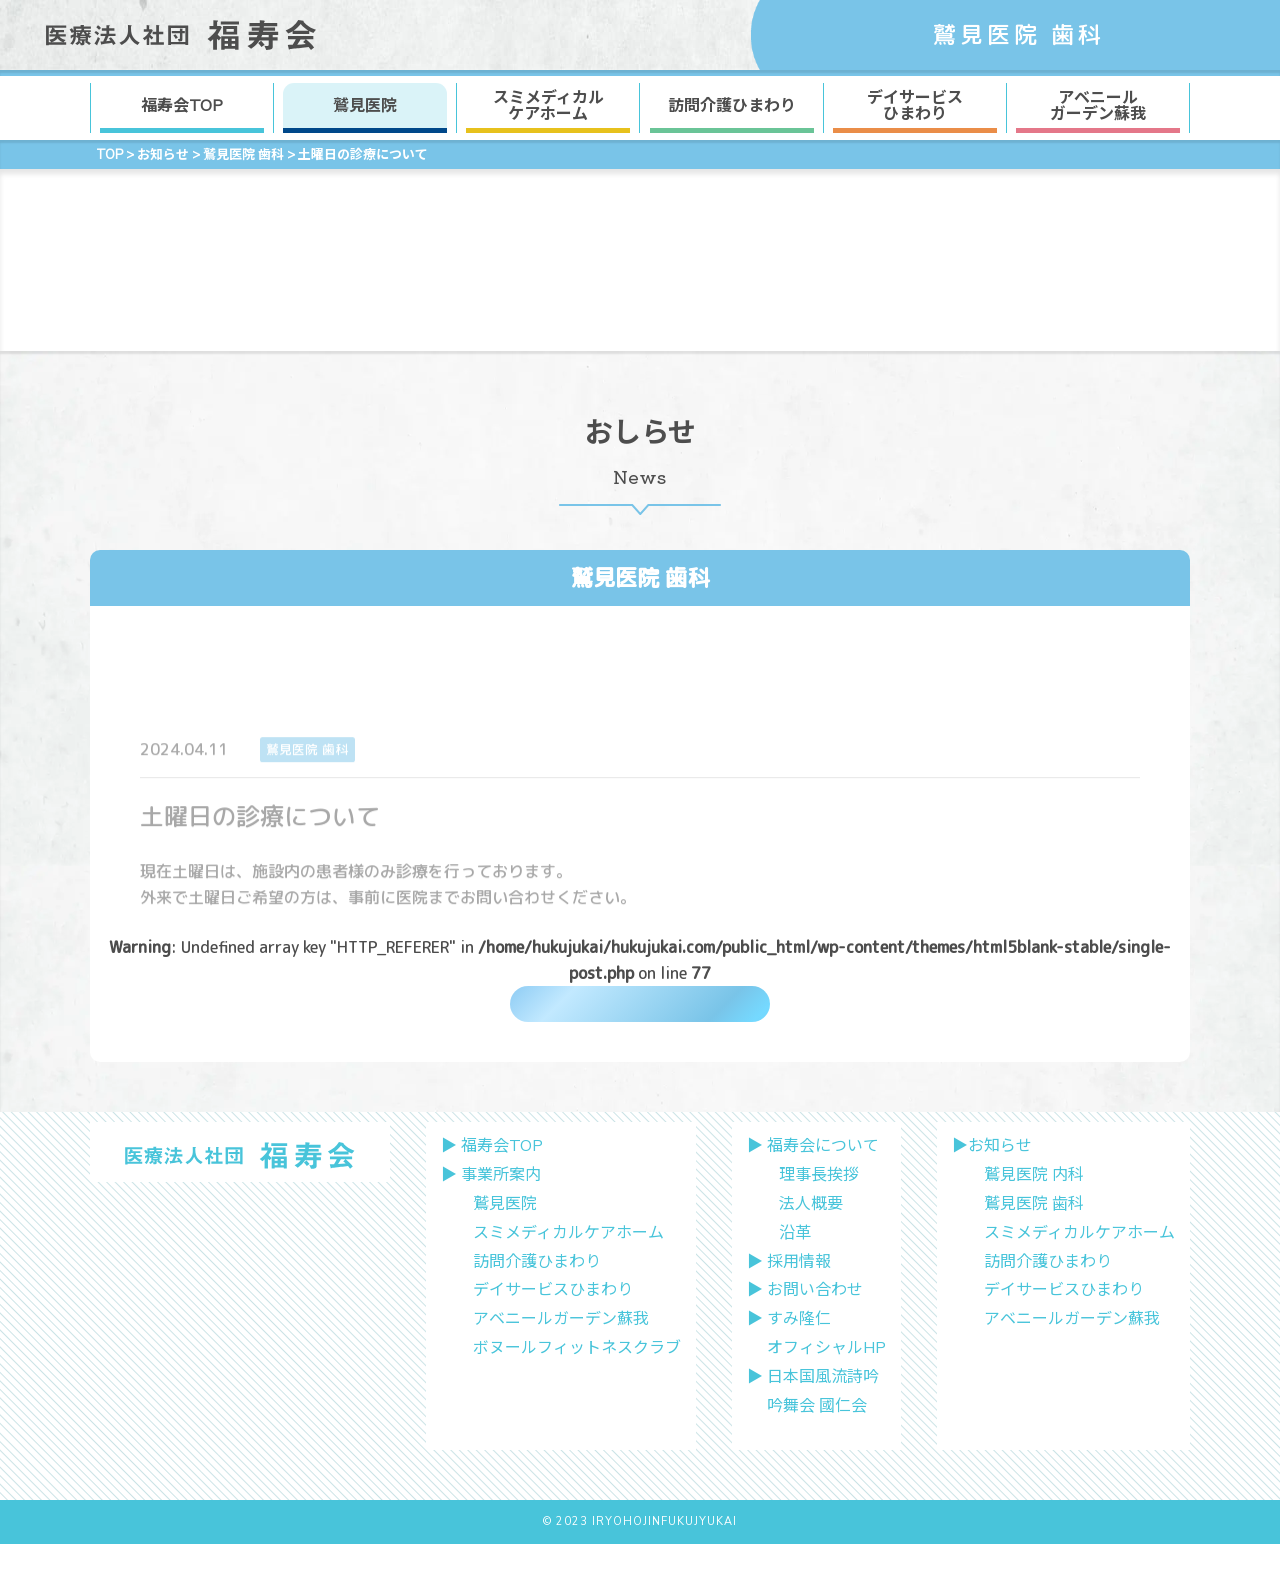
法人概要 (811, 1246)
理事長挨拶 (819, 1217)
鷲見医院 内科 (1034, 1217)
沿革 (795, 1274)
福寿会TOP (182, 106)
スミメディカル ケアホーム (548, 106)
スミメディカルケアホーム (568, 1274)
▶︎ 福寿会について (813, 1188)
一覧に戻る (640, 1016)
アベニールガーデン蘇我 (561, 1361)
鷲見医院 (365, 106)
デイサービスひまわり (553, 1332)
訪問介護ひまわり (732, 106)
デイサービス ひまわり (915, 106)
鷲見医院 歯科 (640, 577)
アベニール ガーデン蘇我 (1098, 106)
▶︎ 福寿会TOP (492, 1188)
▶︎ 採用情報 (789, 1303)
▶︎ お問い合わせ (805, 1332)
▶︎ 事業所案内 (491, 1217)
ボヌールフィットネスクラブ (577, 1390)
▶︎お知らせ (992, 1188)
